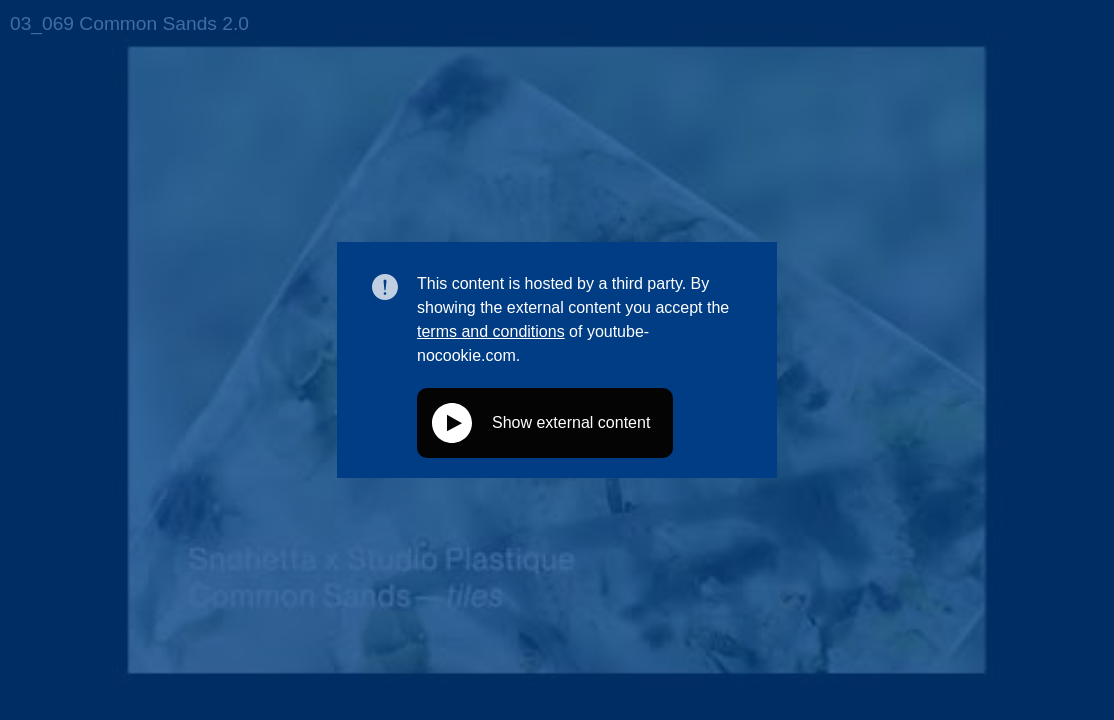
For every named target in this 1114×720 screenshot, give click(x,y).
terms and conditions (491, 331)
